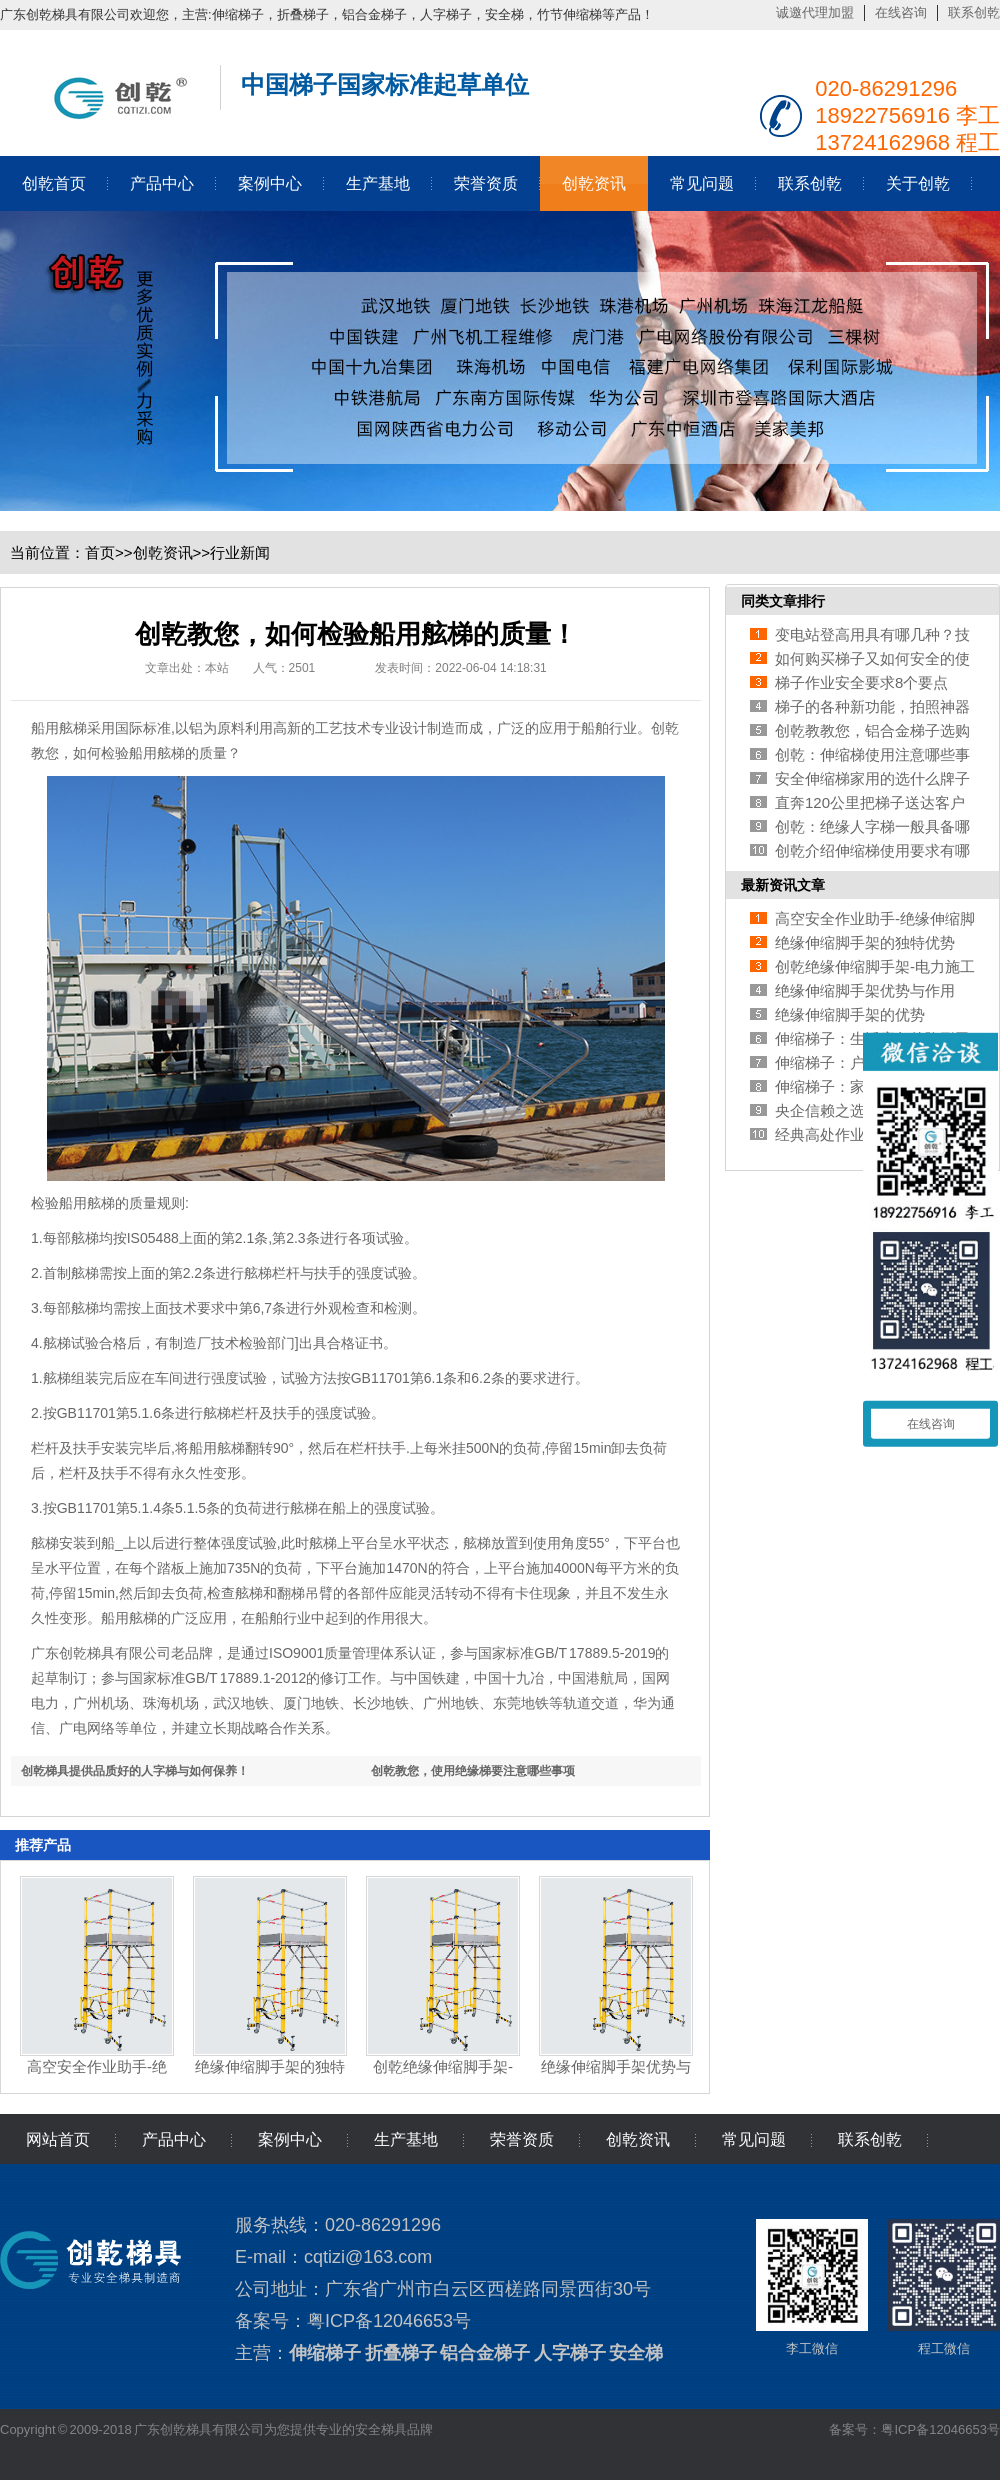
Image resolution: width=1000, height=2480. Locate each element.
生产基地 (378, 183)
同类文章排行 (783, 601)
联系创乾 (974, 12)
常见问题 (702, 183)
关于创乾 (918, 183)
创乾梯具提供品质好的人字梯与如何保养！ (135, 1771)
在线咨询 (901, 12)
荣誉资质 (486, 183)
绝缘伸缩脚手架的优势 (850, 1014)
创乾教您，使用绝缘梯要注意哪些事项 (473, 1771)
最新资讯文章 (783, 885)
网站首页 (58, 2139)
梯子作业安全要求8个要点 (861, 682)
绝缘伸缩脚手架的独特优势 (865, 942)
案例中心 (270, 183)
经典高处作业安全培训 (850, 1134)
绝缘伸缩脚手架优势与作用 (865, 990)
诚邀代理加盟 (815, 12)
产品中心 (162, 183)
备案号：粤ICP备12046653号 (914, 2429)
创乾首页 (54, 183)
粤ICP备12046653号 (389, 2321)
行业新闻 (240, 552)
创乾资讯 (594, 183)
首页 (100, 552)
